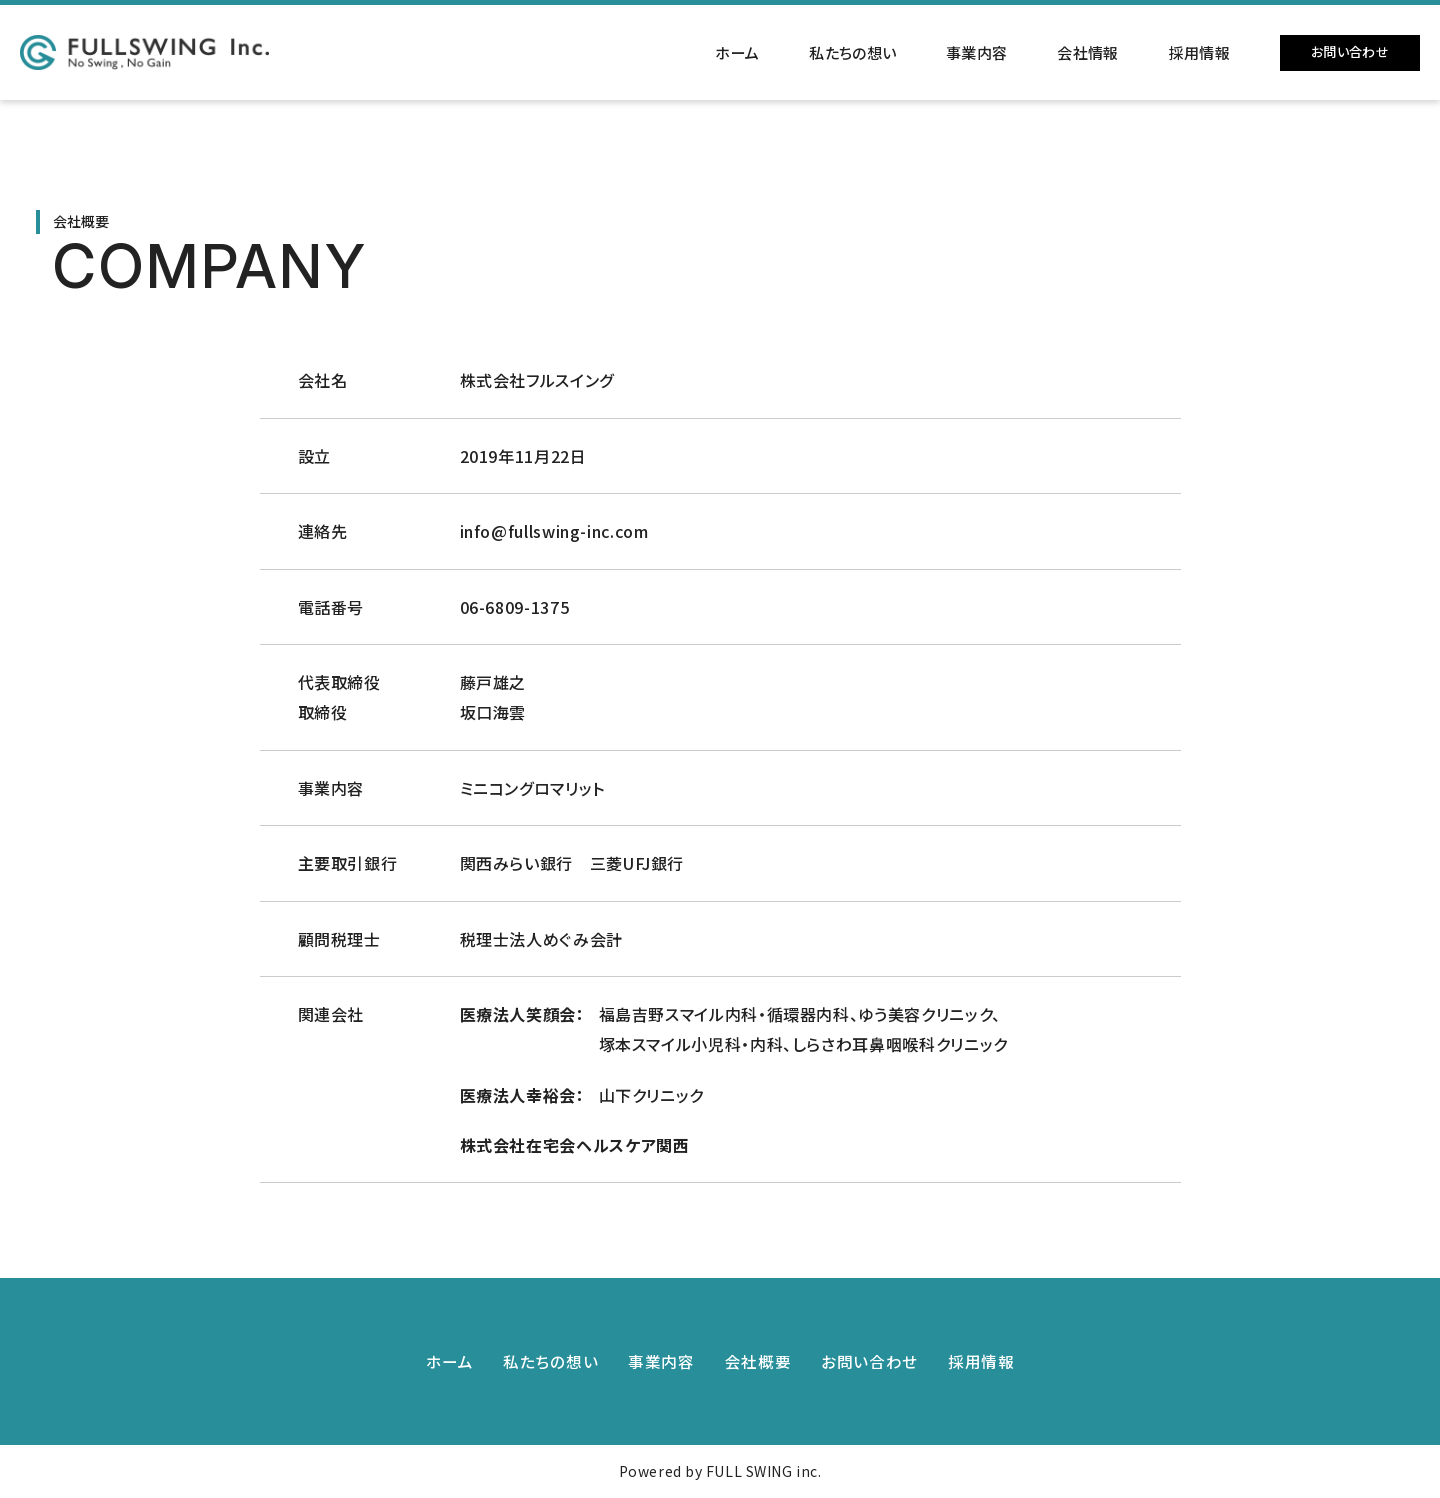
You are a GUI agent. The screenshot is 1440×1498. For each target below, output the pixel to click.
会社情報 (1087, 52)
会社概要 (758, 1361)
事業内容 (976, 52)
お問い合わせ (1350, 51)
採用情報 (1199, 52)
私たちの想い (852, 52)
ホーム (737, 52)
